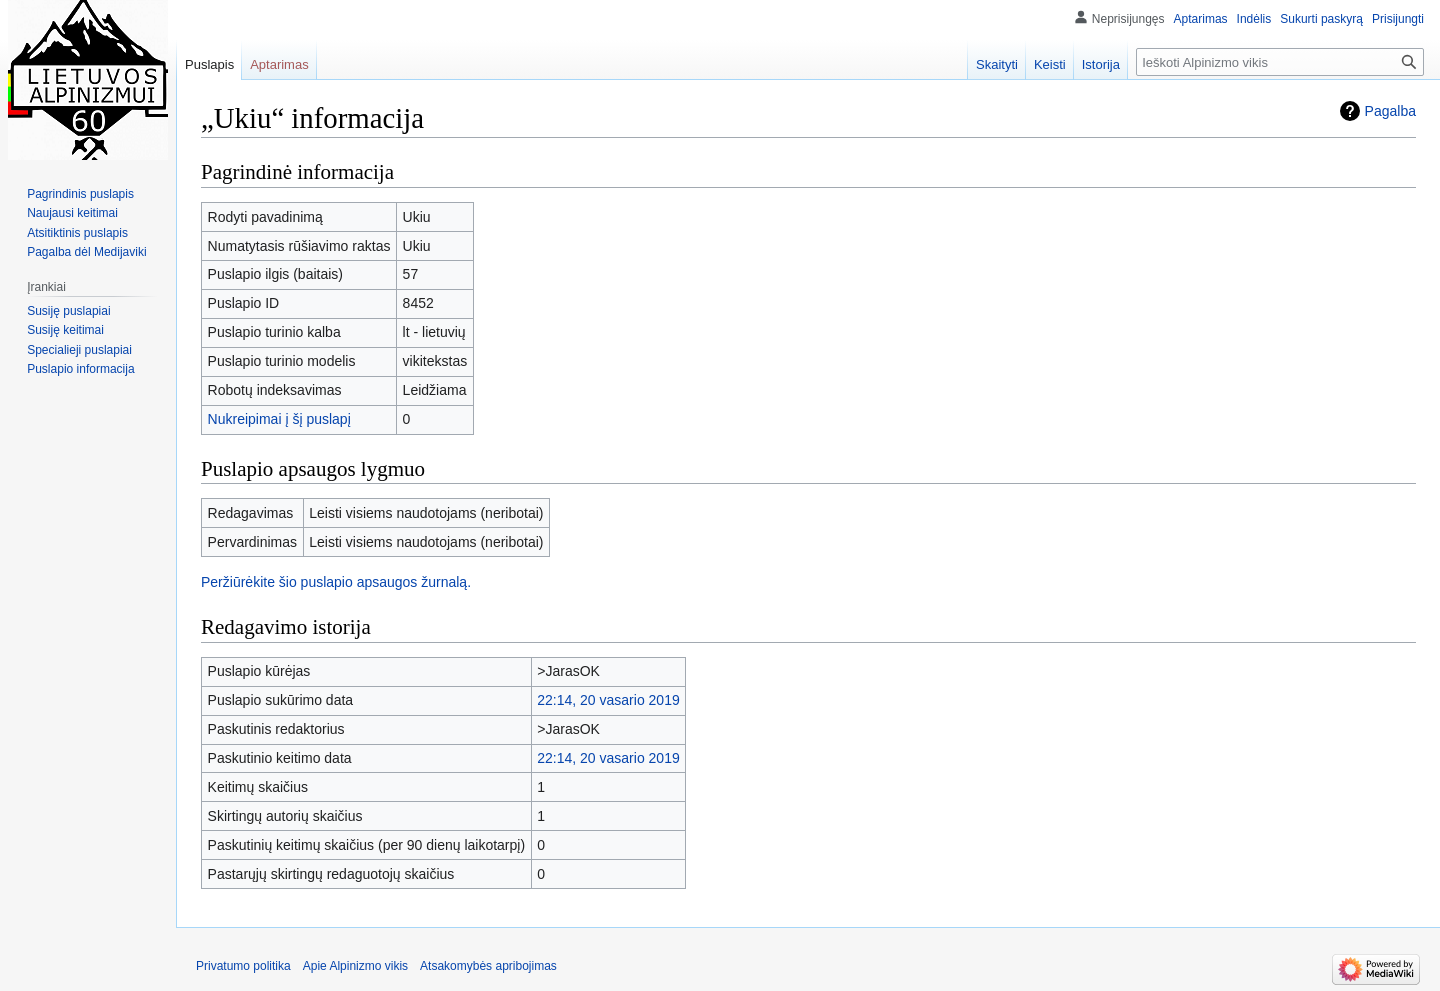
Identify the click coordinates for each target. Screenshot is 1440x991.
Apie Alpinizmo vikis (355, 966)
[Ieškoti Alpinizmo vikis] (1280, 62)
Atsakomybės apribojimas (488, 966)
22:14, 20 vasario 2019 (608, 700)
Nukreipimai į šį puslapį (279, 419)
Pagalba (1390, 111)
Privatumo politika (243, 966)
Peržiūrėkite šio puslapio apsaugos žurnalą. (336, 582)
